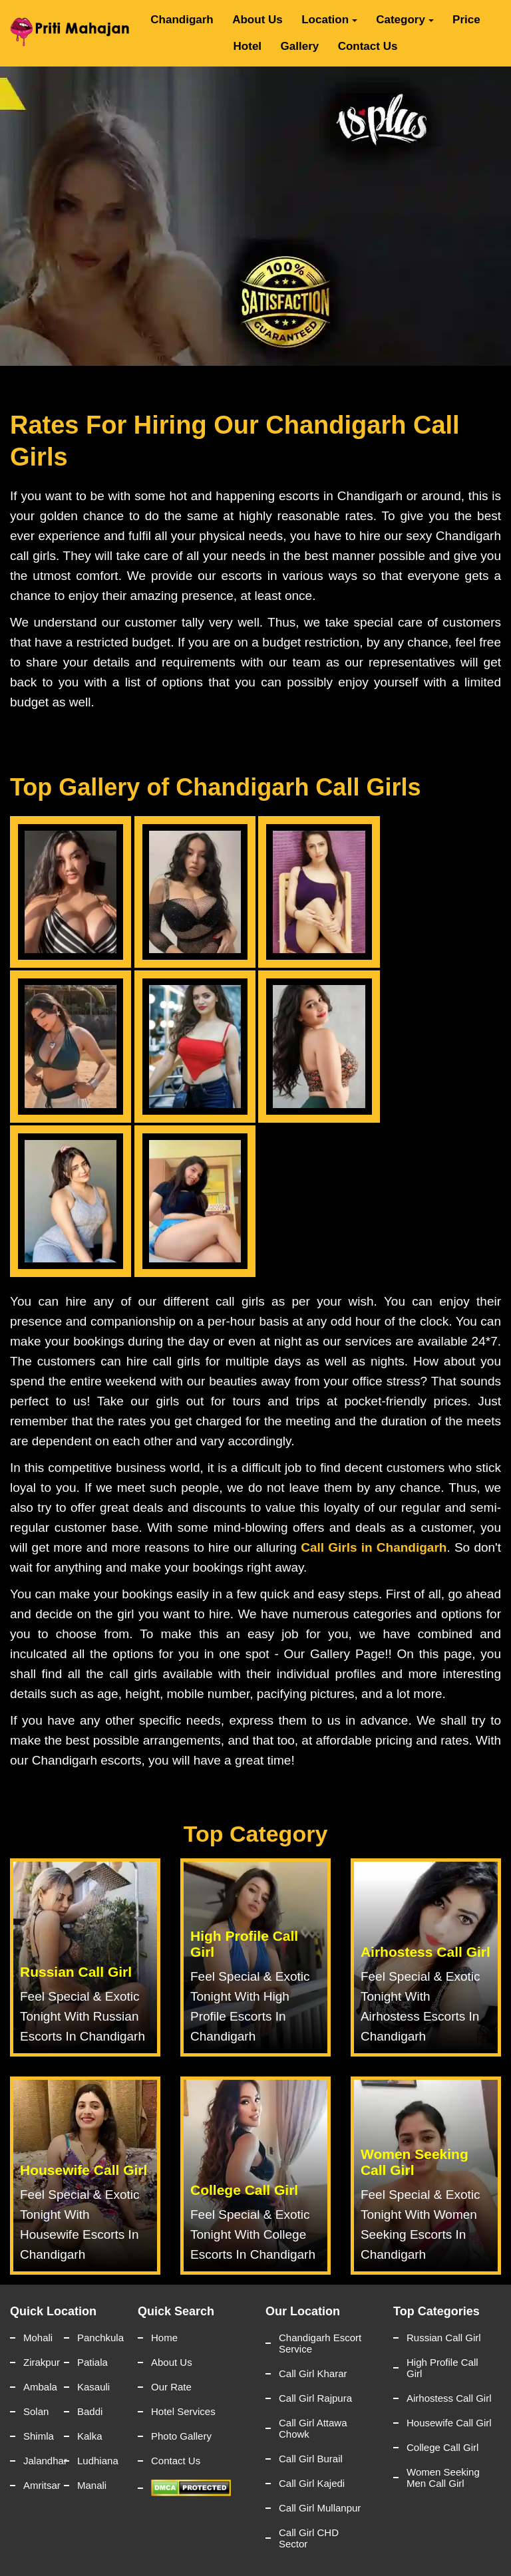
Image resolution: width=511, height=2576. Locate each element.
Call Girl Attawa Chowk (313, 2428)
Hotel (248, 46)
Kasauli (93, 2386)
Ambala (40, 2386)
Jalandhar (43, 2460)
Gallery (300, 46)
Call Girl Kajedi (312, 2483)
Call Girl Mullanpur (320, 2507)
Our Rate (171, 2386)
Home (164, 2337)
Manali (91, 2485)
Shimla (38, 2436)
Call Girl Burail (311, 2458)
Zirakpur (41, 2362)
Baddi (89, 2411)
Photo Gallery (181, 2436)
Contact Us (368, 46)
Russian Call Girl (444, 2337)
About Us (257, 19)
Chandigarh (181, 19)
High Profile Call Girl (442, 2368)
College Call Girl (442, 2447)
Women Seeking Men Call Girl (443, 2477)
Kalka (89, 2436)
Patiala (92, 2362)
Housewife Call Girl (449, 2422)
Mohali (38, 2337)
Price (466, 19)
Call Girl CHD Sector (309, 2538)
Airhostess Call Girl (449, 2398)
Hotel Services (183, 2411)
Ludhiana (97, 2460)
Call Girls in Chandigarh (373, 1547)
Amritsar (42, 2485)
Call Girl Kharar (313, 2373)
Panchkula (97, 2337)
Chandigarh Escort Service (320, 2343)
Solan (36, 2411)
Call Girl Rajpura (315, 2398)
